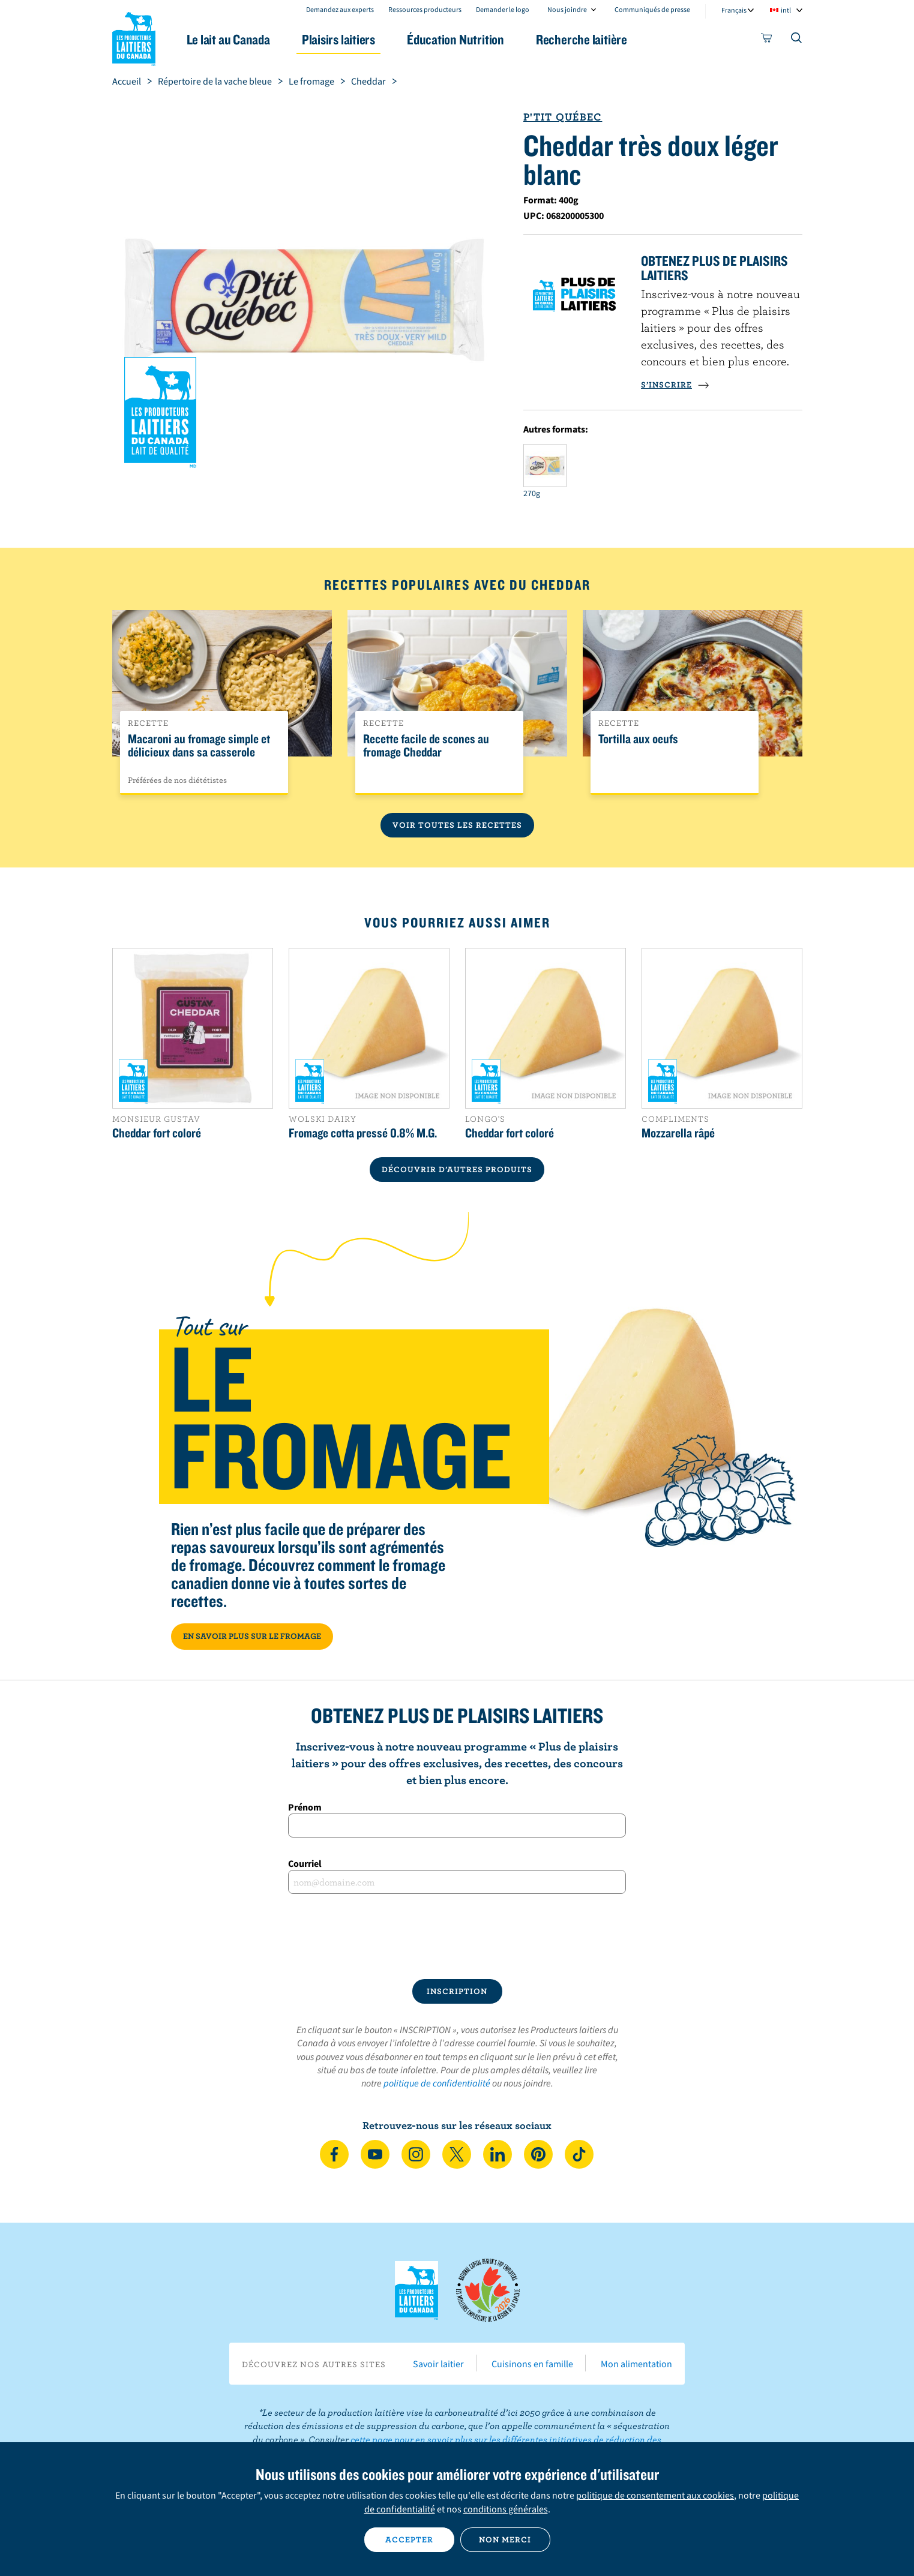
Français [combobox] (734, 9)
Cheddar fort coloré (156, 1132)
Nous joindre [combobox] (567, 9)
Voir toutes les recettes (457, 825)
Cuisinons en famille (532, 2364)
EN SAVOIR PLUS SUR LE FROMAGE (252, 1636)
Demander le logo (502, 9)
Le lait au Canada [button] (228, 39)
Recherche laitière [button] (581, 39)
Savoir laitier (438, 2364)
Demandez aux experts (340, 9)
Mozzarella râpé (678, 1132)
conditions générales (505, 2509)
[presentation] (457, 1936)
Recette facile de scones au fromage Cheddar (426, 745)
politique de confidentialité (436, 2083)
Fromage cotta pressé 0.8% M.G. (363, 1132)
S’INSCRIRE (675, 384)
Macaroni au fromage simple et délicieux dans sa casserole (199, 745)
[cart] (767, 40)
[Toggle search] (797, 40)
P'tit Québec (562, 116)
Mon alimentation (636, 2364)
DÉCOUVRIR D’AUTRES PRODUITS (457, 1169)
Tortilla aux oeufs (638, 739)
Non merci (505, 2539)
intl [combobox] (786, 9)
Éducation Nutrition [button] (455, 39)
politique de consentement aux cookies (655, 2495)
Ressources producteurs (425, 9)
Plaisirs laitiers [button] (338, 39)
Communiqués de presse (652, 9)
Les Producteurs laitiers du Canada (133, 36)
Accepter (409, 2539)
